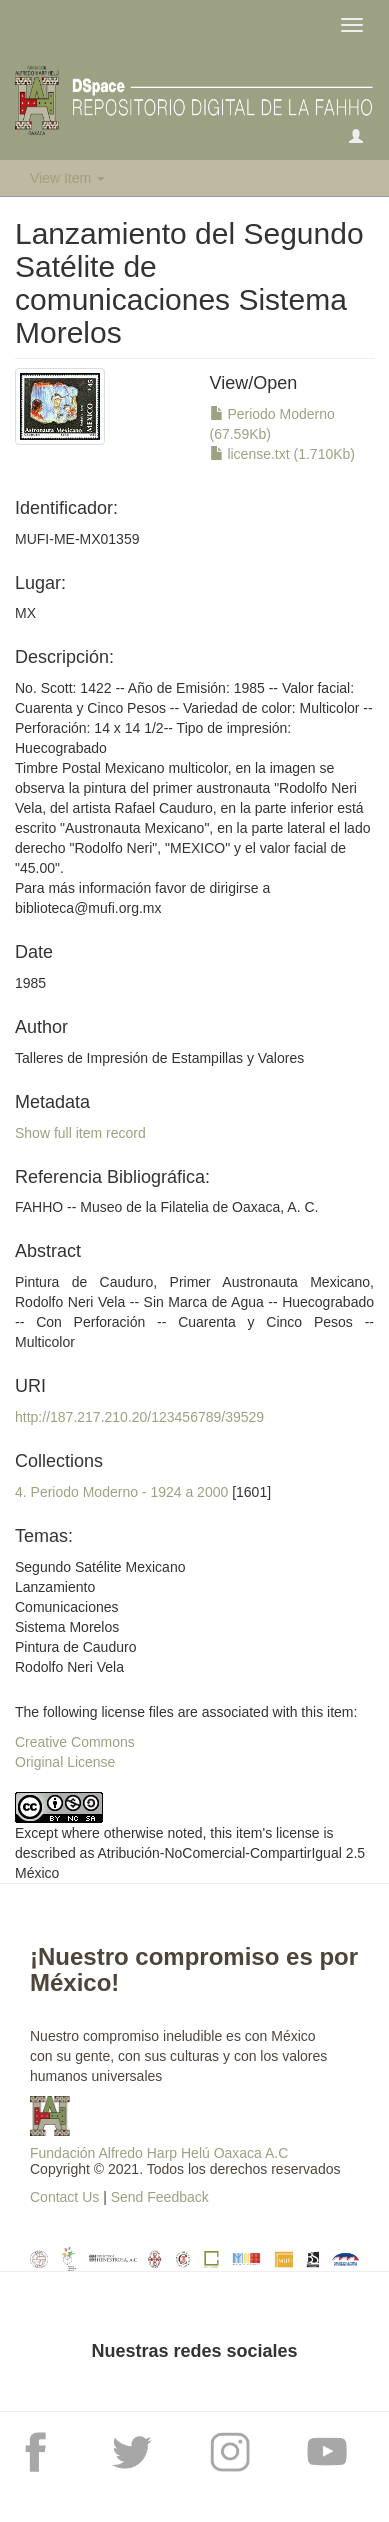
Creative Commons (75, 1742)
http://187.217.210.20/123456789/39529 (139, 1417)
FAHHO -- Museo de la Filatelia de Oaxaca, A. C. (166, 1207)
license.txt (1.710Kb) (283, 454)
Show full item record (80, 1133)
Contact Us (64, 2197)
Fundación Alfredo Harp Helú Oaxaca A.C (159, 2153)
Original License (65, 1762)
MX (25, 613)
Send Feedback (160, 2197)
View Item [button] (67, 178)
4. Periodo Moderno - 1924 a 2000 (121, 1492)
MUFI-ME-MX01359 (77, 539)
